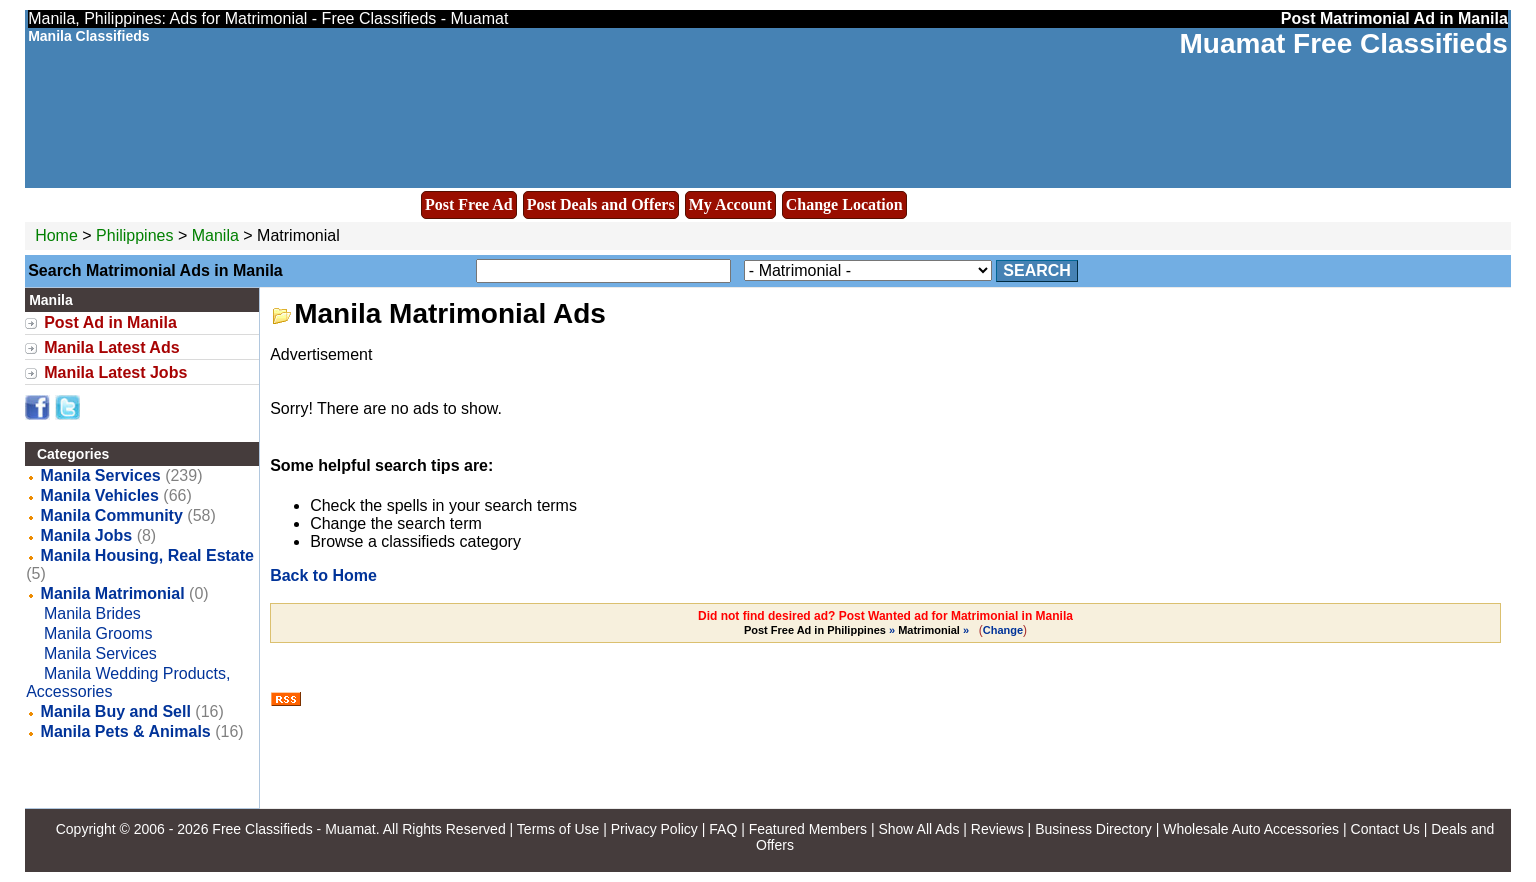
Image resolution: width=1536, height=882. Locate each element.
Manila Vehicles (100, 495)
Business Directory (1093, 829)
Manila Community (112, 515)
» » (858, 630)
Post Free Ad (469, 204)
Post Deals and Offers (601, 204)
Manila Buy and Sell (116, 711)
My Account (730, 204)
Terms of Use (558, 829)
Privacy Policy (654, 829)
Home (56, 235)
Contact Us (1385, 829)
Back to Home (323, 575)
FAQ (723, 829)
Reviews (997, 829)
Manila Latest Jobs (115, 372)
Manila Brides (92, 613)
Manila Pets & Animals (126, 731)
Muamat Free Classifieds (1343, 43)
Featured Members (808, 829)
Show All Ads (918, 829)
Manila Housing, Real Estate (147, 555)
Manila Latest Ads (111, 347)
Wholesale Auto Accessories (1251, 829)
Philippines (134, 235)
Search (1037, 270)
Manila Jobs (87, 535)
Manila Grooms (98, 633)
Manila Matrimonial (113, 593)
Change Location (844, 204)
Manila (218, 235)
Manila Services (101, 475)
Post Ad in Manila (110, 322)
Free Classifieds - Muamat (293, 829)
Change (1003, 630)
